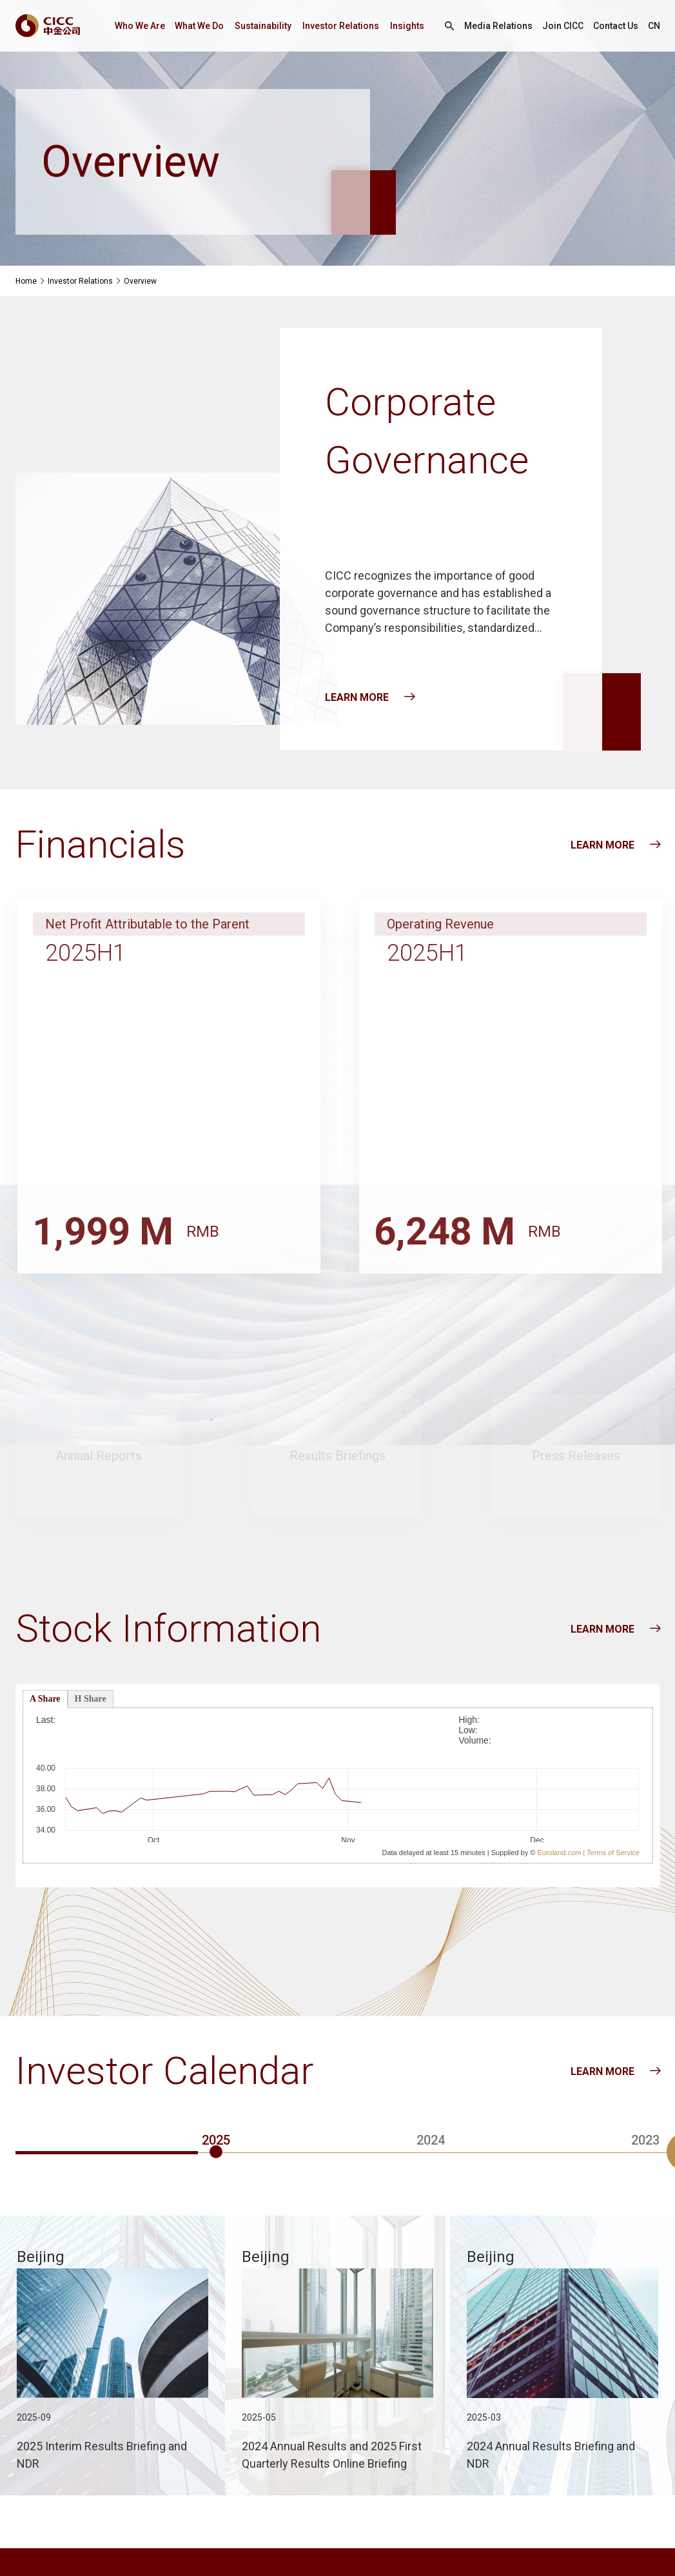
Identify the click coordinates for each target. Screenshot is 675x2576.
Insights (407, 26)
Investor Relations (340, 26)
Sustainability (263, 26)
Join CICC (562, 26)
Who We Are (140, 26)
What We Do (199, 26)
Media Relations (498, 26)
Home (26, 281)
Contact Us (615, 26)
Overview (140, 281)
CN (654, 26)
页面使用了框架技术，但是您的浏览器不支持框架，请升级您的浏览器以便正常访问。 (338, 1783)
